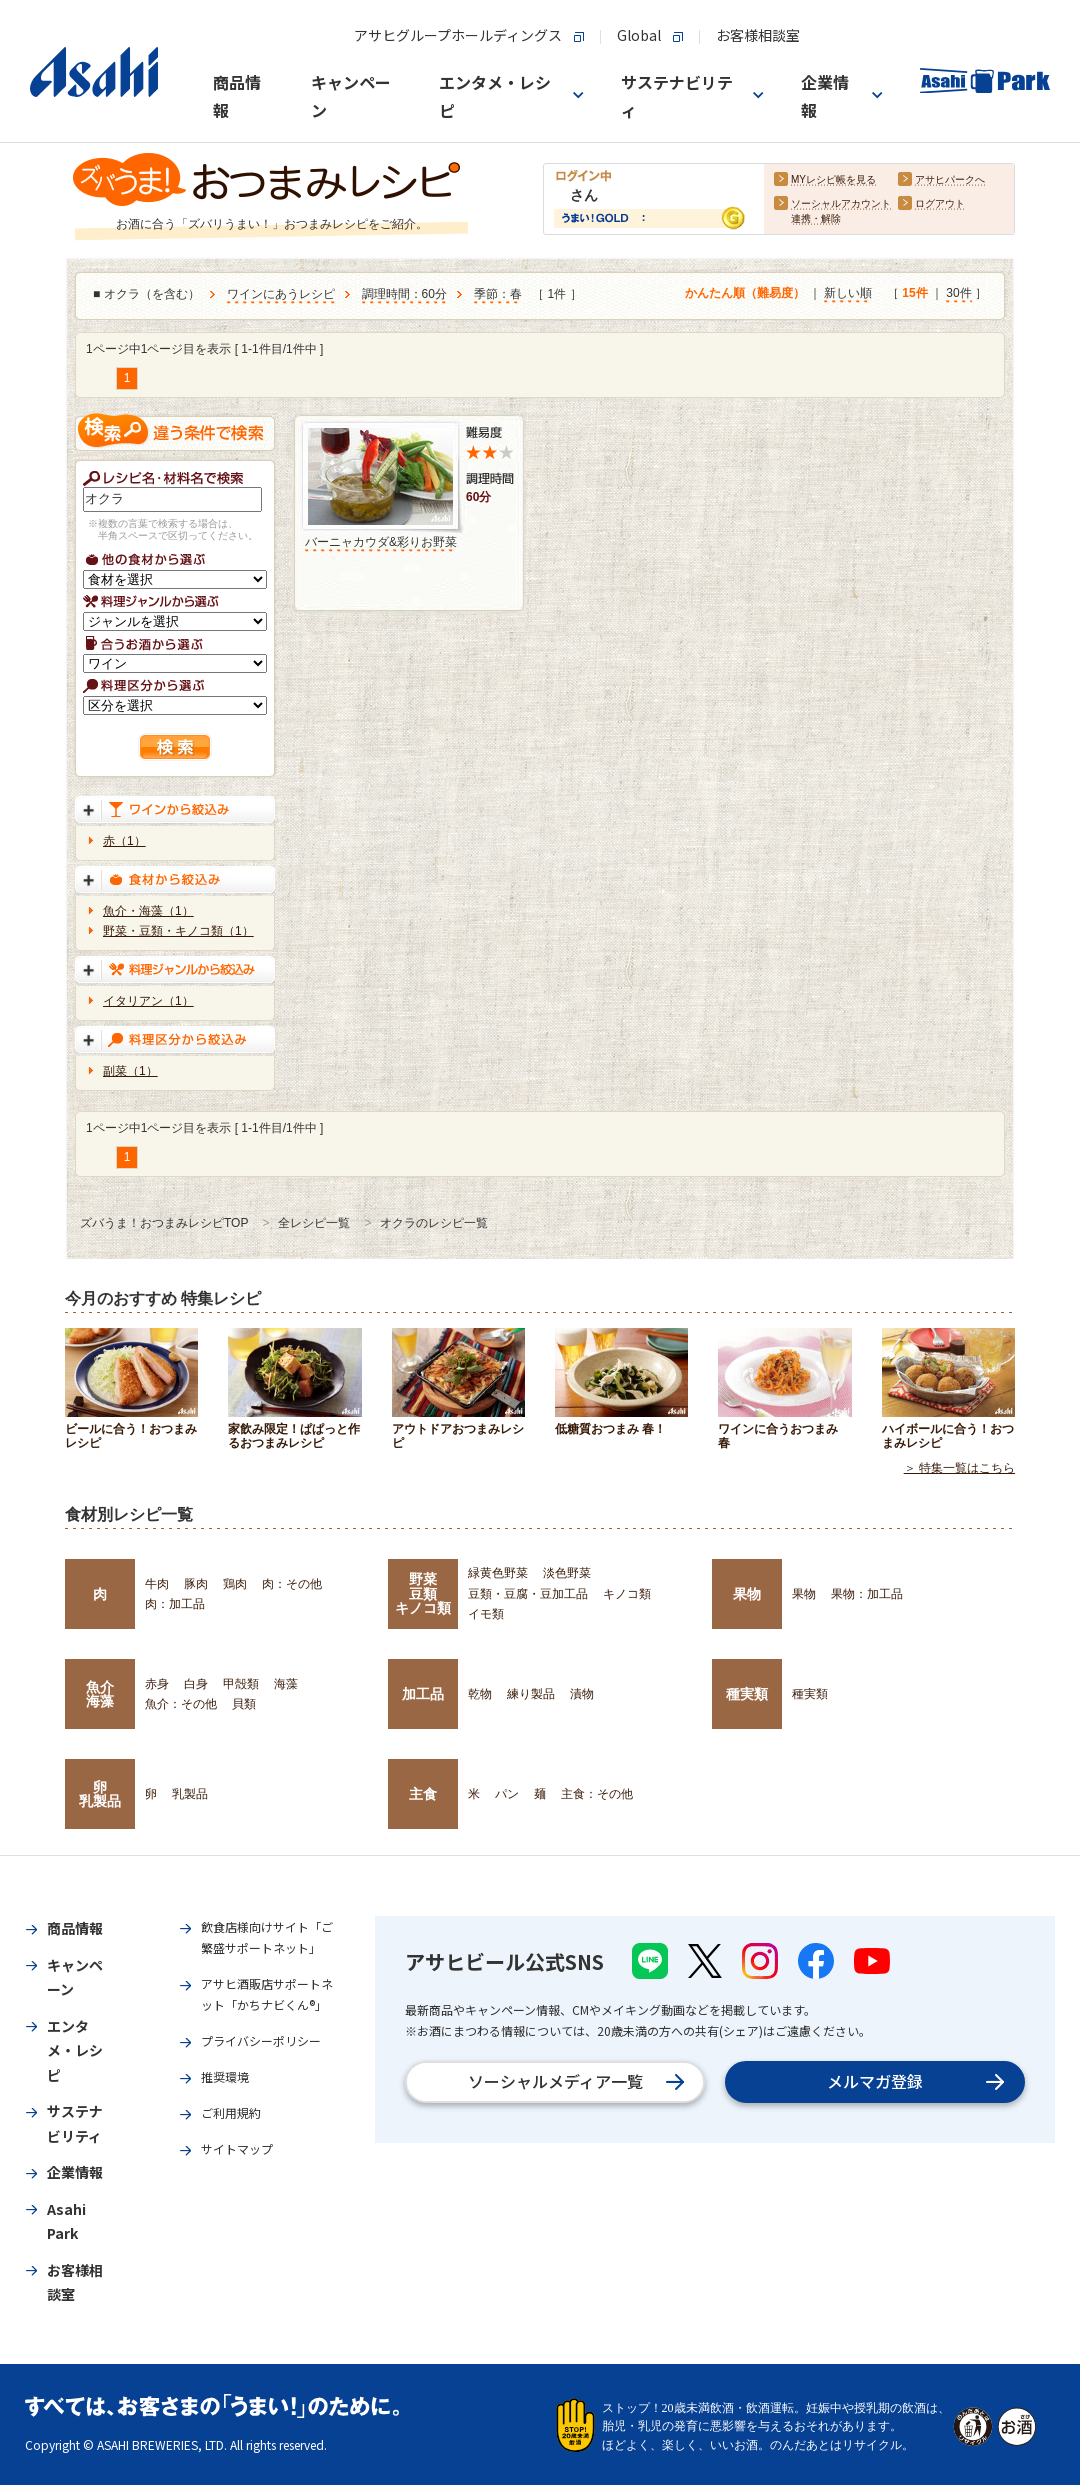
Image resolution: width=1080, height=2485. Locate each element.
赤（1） (124, 841)
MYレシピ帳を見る (833, 179)
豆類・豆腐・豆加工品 (528, 1594)
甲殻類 (241, 1684)
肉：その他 (292, 1584)
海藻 (286, 1684)
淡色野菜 (567, 1573)
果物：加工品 (867, 1594)
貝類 (244, 1704)
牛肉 (157, 1584)
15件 (914, 293)
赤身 (157, 1684)
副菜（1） (130, 1071)
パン (507, 1794)
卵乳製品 (100, 1794)
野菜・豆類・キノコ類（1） (178, 931)
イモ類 (486, 1614)
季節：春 (498, 294)
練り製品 (531, 1694)
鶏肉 (235, 1584)
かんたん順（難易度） (745, 293)
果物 (747, 1594)
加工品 (423, 1694)
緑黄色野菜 (498, 1573)
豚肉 (196, 1584)
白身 (196, 1684)
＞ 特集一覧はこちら (959, 1468)
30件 (958, 293)
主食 (423, 1794)
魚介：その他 (181, 1704)
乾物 (480, 1694)
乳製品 (190, 1794)
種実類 (747, 1694)
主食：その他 (597, 1794)
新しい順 (848, 293)
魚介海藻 (100, 1694)
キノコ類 (627, 1594)
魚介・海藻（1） (148, 911)
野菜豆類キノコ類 (423, 1593)
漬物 (582, 1694)
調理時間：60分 (404, 294)
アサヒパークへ (950, 179)
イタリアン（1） (148, 1001)
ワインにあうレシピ (281, 294)
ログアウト (940, 203)
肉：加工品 (175, 1604)
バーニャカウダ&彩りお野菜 (381, 542)
